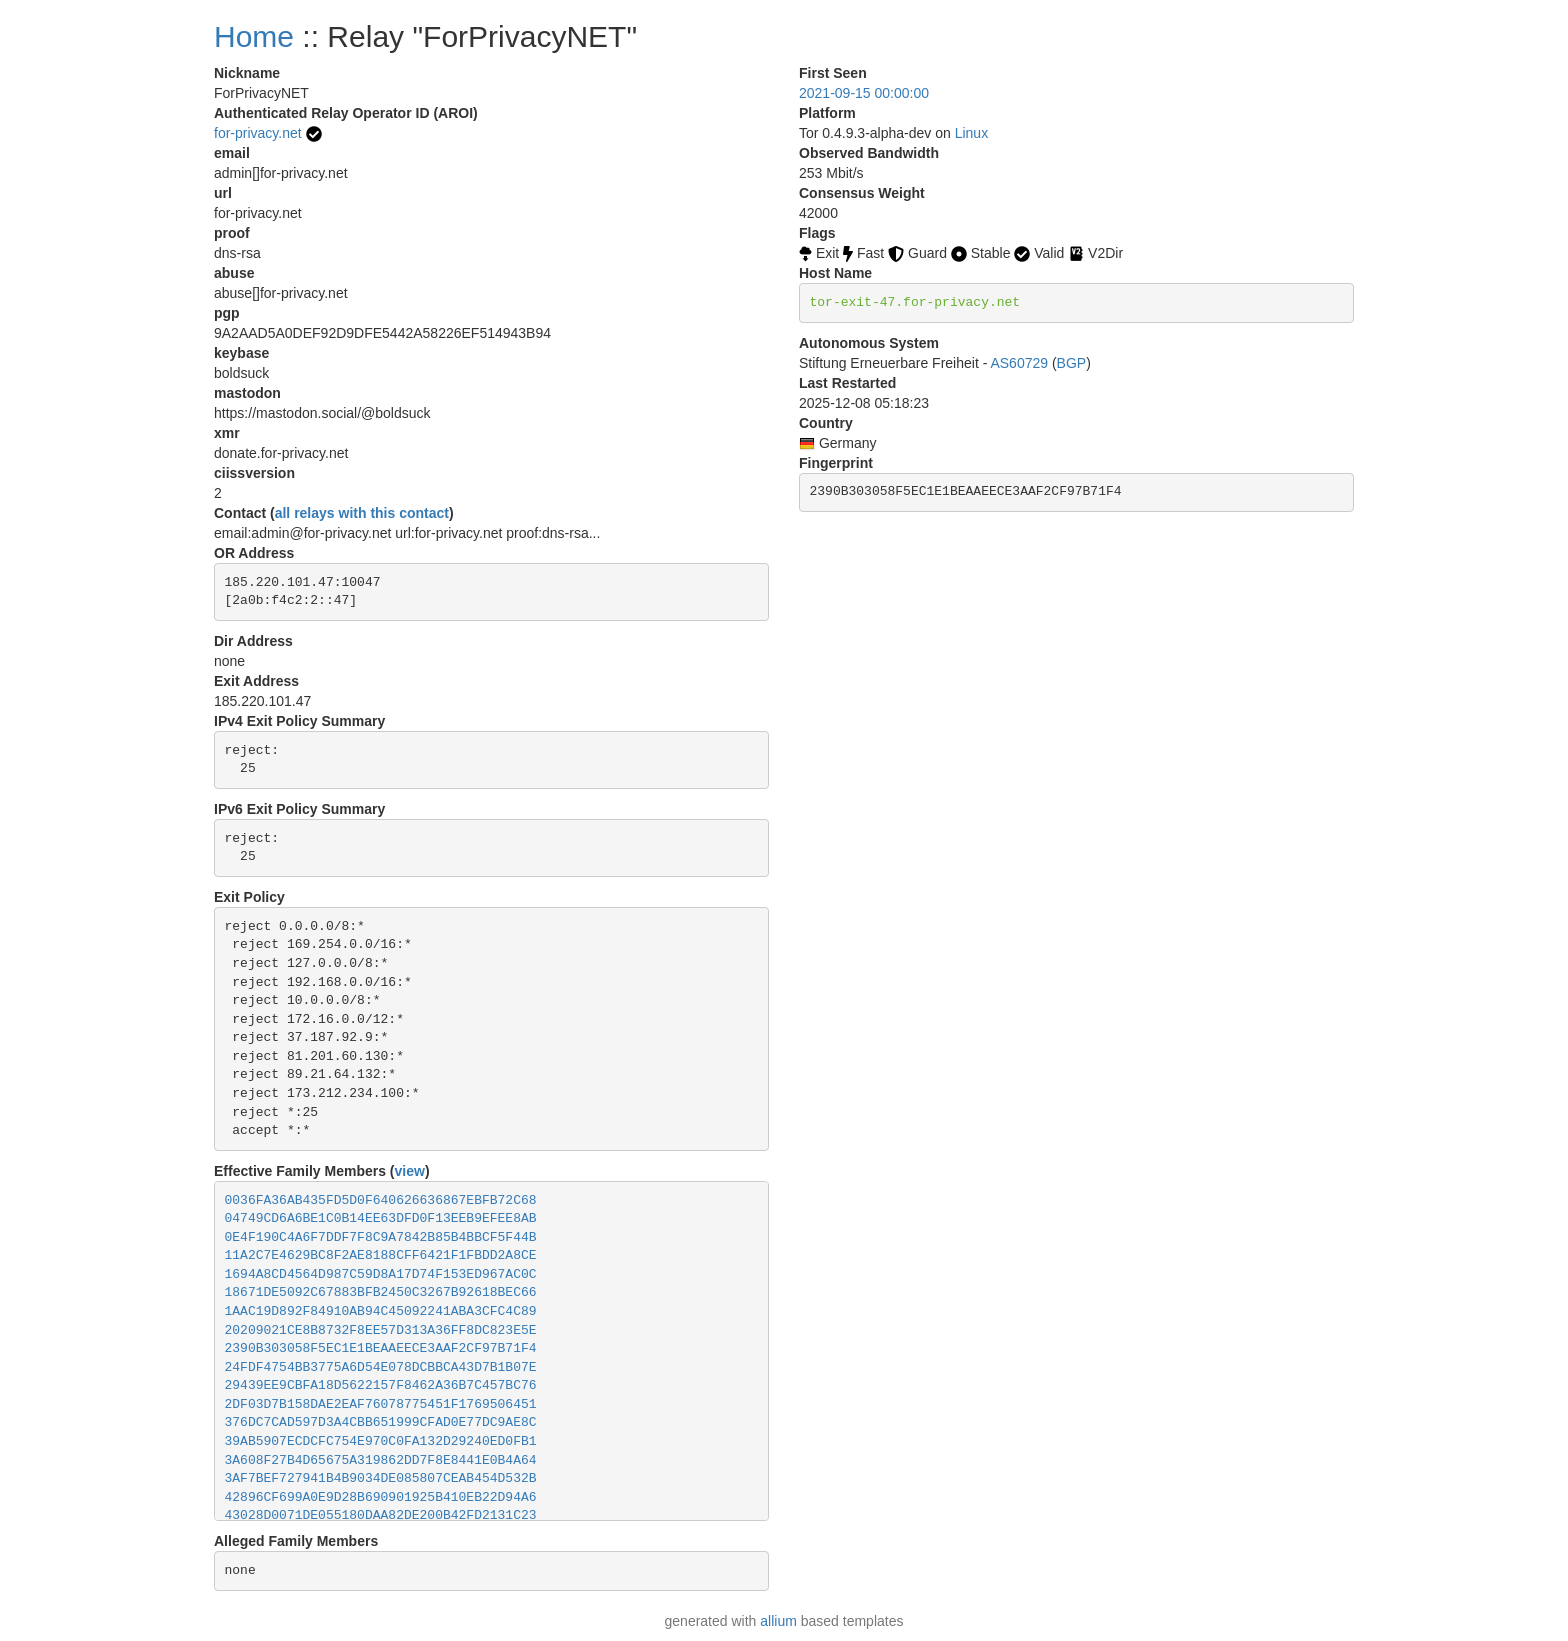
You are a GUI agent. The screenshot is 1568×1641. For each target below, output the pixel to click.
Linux (971, 133)
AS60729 (1019, 363)
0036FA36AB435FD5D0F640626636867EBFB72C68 (381, 1200)
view (410, 1171)
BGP (1072, 363)
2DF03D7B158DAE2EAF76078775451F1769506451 (381, 1404)
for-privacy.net (258, 133)
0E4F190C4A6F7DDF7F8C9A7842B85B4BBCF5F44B (381, 1237)
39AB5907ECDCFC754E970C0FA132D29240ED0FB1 (381, 1441)
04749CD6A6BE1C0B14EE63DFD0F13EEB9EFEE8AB (381, 1218)
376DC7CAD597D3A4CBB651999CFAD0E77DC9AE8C (381, 1422)
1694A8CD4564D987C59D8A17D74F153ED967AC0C (381, 1274)
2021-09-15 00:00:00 (864, 93)
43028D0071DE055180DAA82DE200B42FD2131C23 (381, 1515)
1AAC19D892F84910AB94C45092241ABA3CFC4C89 (381, 1311)
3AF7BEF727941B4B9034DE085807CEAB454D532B (381, 1478)
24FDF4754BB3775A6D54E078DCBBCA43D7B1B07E (381, 1367)
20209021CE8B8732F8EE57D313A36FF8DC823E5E (381, 1330)
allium (778, 1621)
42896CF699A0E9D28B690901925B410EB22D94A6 (381, 1497)
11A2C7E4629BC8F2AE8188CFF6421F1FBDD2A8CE (381, 1255)
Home (254, 36)
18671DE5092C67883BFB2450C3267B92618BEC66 (381, 1292)
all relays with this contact (362, 513)
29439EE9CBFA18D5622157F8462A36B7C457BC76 (381, 1385)
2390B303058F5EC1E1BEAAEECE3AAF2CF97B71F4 (381, 1348)
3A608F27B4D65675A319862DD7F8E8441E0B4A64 (381, 1460)
